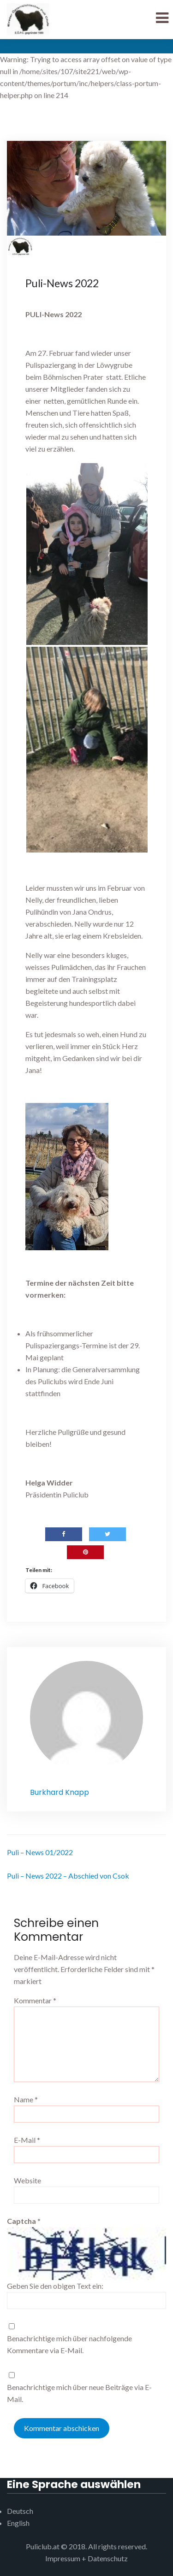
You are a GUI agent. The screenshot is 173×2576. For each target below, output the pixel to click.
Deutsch (20, 2510)
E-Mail (27, 2139)
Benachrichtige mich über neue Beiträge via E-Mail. (79, 2393)
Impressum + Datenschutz (86, 2558)
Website (27, 2180)
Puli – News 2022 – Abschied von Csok (68, 1875)
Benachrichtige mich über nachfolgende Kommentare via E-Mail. (69, 2344)
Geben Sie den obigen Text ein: (55, 2285)
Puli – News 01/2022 (40, 1852)
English (18, 2522)
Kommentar (35, 2000)
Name (26, 2099)
